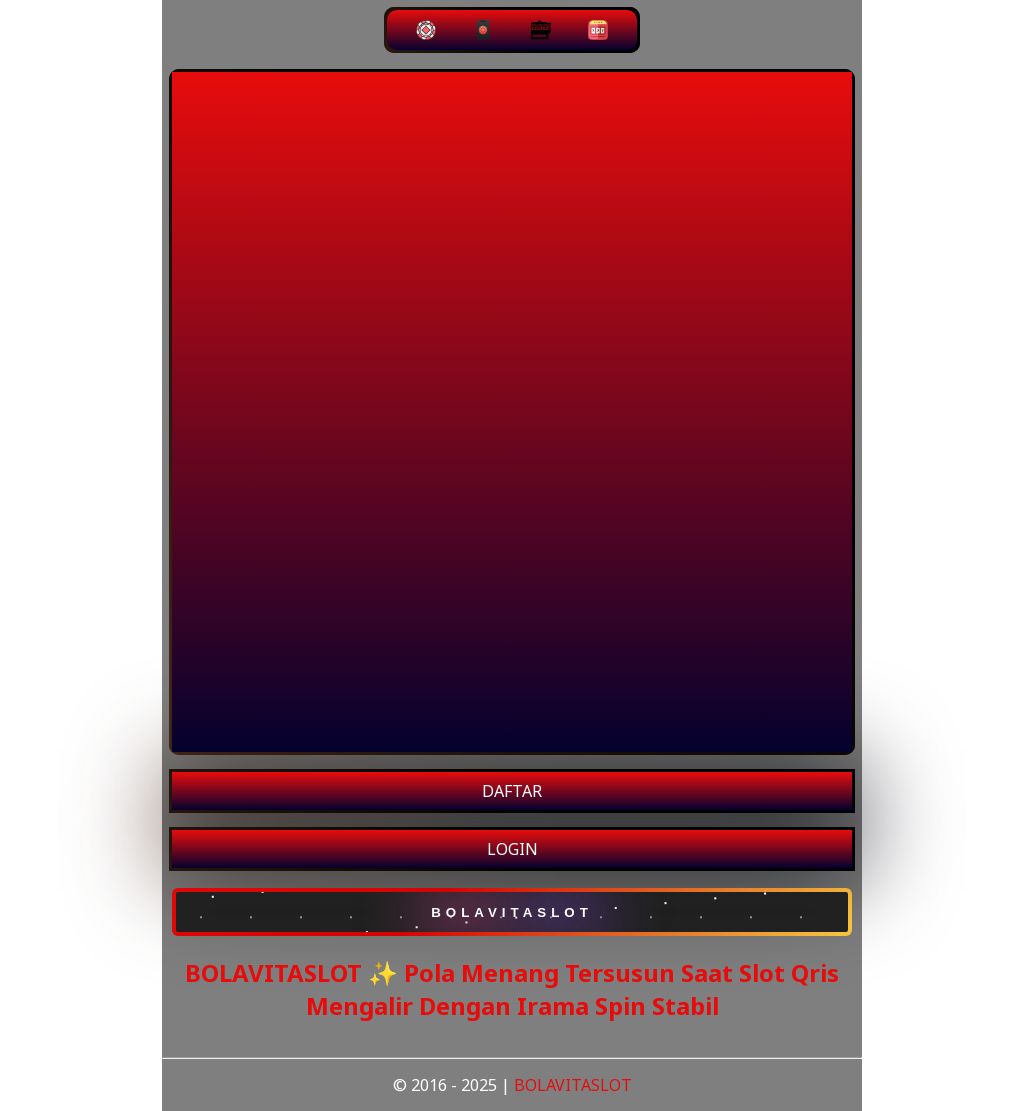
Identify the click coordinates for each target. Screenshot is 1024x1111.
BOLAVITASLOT (573, 1085)
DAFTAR (512, 791)
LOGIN (512, 849)
